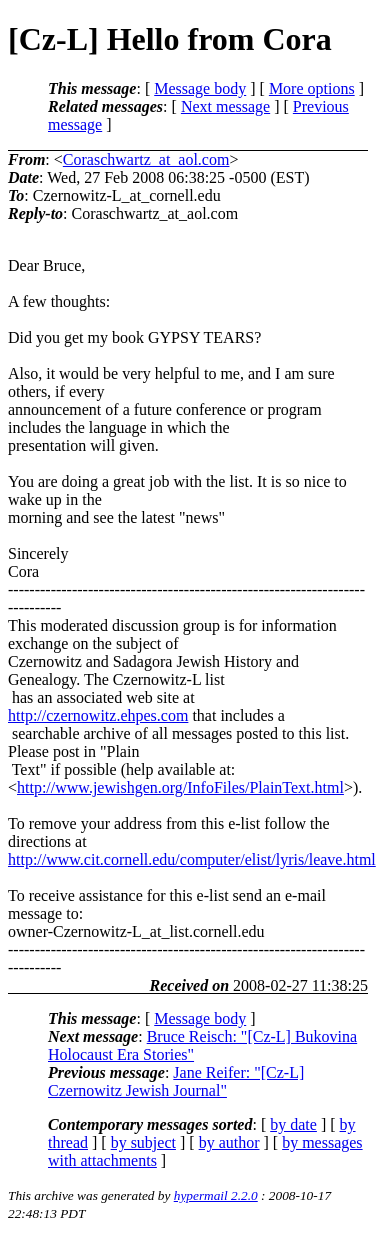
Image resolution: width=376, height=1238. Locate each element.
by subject (143, 1142)
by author (229, 1142)
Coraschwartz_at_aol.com (146, 159)
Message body (200, 88)
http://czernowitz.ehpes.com (98, 715)
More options (312, 88)
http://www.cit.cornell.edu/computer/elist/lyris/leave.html (192, 859)
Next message (225, 106)
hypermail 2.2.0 (216, 1195)
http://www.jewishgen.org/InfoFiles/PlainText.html (180, 787)
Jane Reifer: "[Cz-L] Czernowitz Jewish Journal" (176, 1081)
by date (293, 1124)
